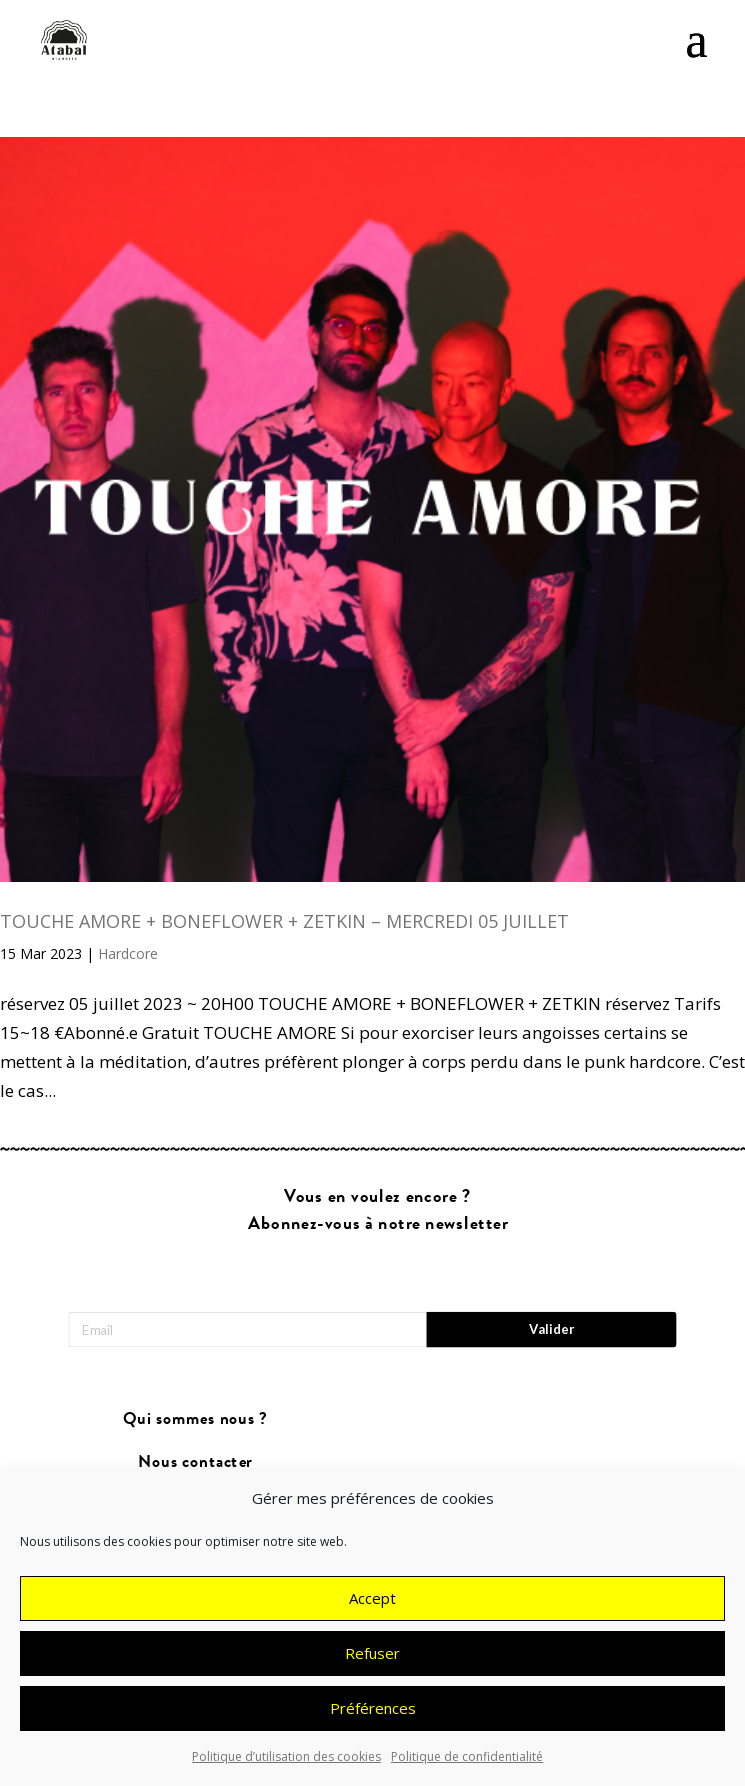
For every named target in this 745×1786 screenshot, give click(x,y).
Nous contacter (195, 1461)
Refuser (372, 1667)
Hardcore (128, 953)
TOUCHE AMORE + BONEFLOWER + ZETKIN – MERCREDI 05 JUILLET (284, 921)
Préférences (373, 1722)
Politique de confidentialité (467, 1770)
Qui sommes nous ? (195, 1419)
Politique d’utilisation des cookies (286, 1770)
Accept (372, 1612)
